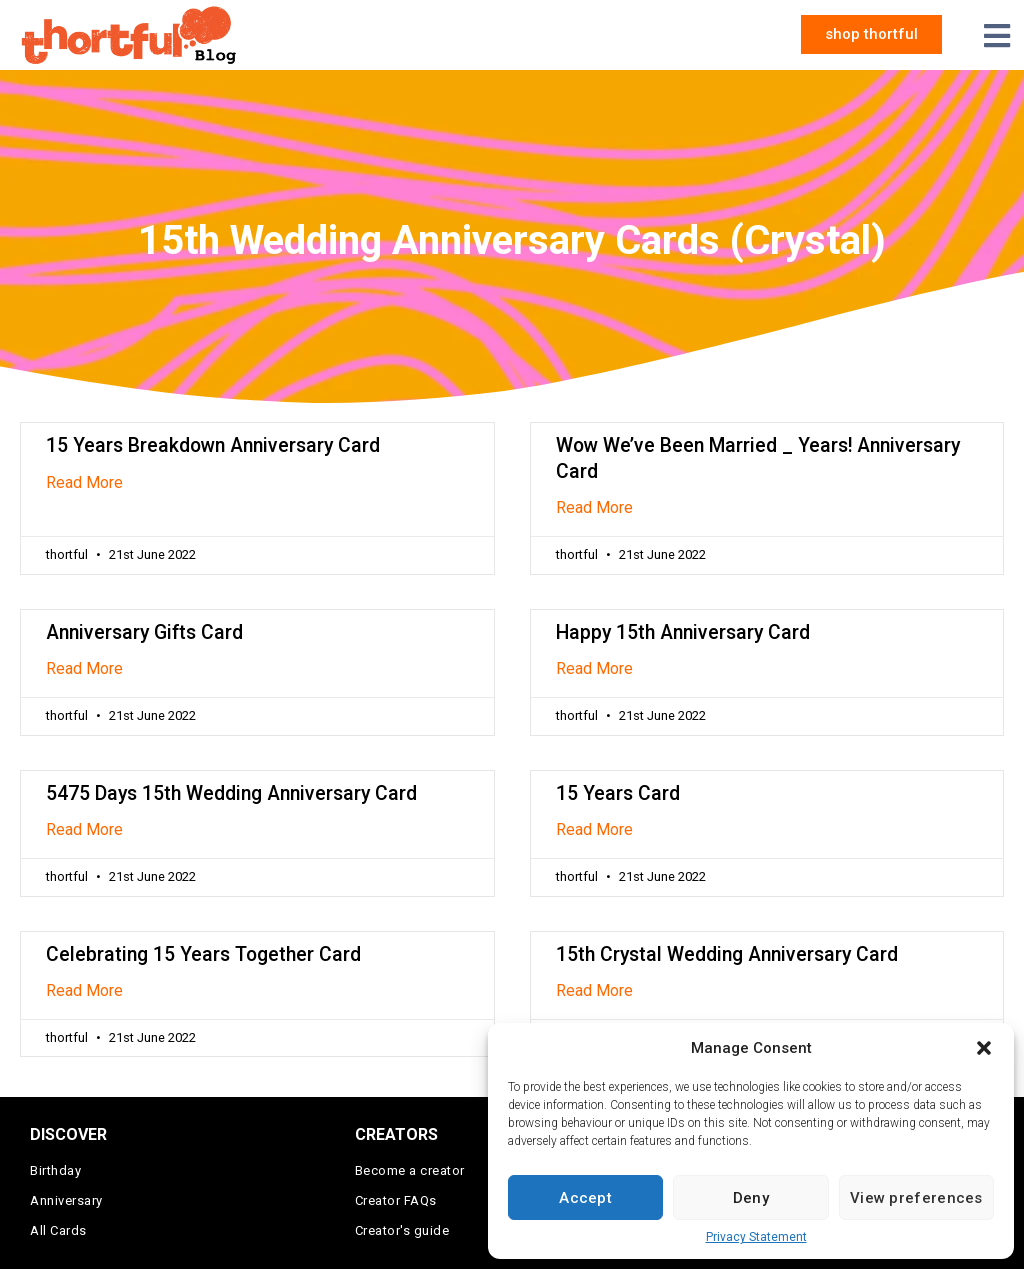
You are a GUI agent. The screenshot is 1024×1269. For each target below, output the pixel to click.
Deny (751, 1198)
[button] (984, 1048)
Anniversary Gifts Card (144, 632)
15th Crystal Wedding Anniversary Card (727, 954)
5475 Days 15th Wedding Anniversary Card (231, 793)
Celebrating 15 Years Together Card (203, 954)
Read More (84, 482)
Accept (585, 1198)
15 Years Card (618, 793)
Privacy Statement (756, 1237)
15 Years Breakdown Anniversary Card (213, 445)
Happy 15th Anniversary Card (683, 632)
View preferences (916, 1198)
